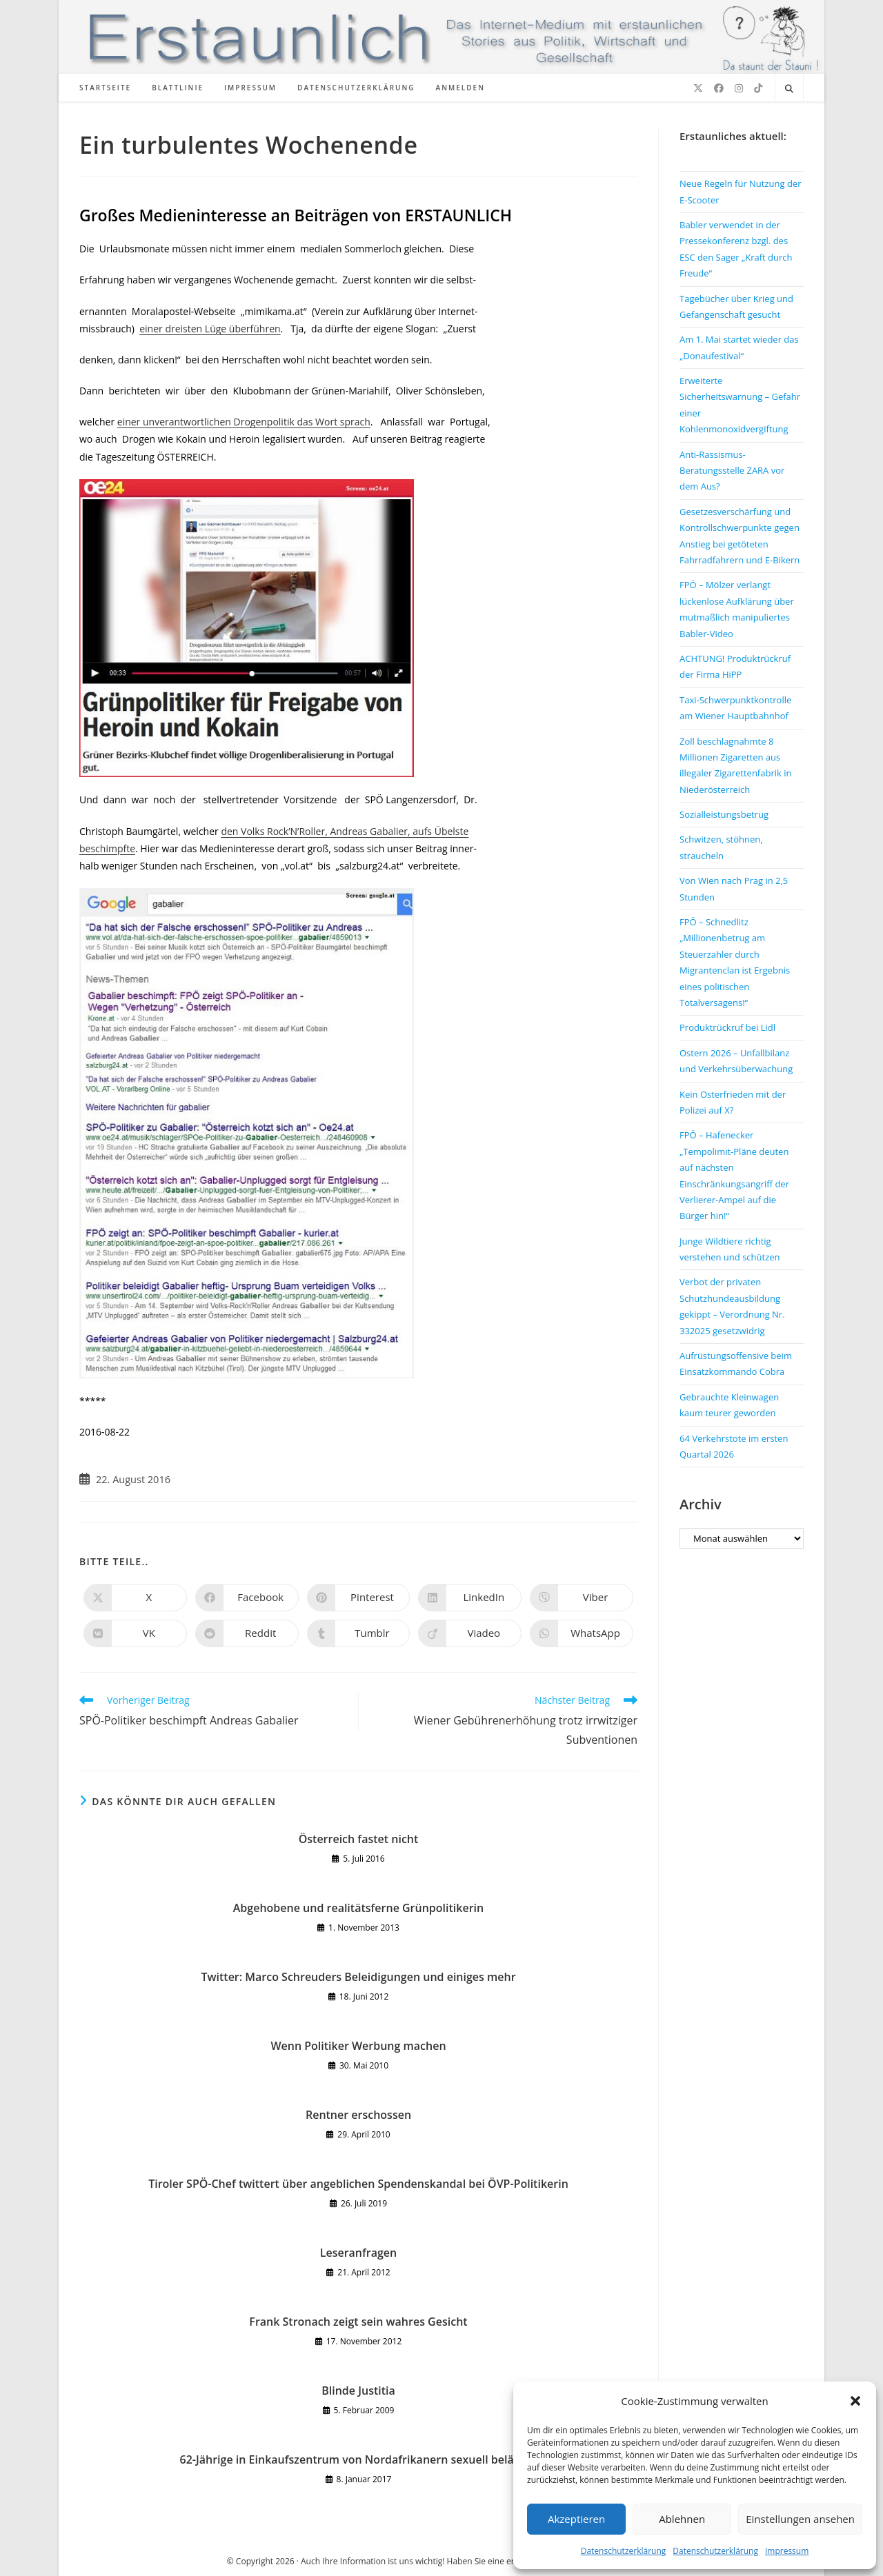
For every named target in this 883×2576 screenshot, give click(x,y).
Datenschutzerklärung (623, 2551)
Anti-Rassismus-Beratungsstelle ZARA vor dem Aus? (731, 470)
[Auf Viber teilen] (581, 1597)
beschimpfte (107, 848)
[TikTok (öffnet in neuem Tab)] (758, 88)
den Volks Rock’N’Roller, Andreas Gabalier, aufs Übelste (344, 831)
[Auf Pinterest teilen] (358, 1597)
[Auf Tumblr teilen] (358, 1633)
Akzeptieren (576, 2519)
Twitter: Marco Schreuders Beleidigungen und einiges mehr (358, 1976)
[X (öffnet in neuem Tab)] (698, 88)
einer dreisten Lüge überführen (209, 328)
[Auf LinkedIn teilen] (470, 1597)
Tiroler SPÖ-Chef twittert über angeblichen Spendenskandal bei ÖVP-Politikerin (358, 2183)
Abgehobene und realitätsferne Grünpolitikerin (358, 1907)
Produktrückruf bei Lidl (727, 1027)
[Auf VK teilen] (135, 1633)
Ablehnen (682, 2519)
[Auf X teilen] (135, 1597)
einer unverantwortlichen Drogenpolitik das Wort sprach (243, 421)
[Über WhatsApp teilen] (581, 1633)
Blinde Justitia (358, 2390)
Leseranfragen (358, 2252)
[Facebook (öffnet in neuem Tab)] (718, 88)
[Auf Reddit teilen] (247, 1633)
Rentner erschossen (358, 2114)
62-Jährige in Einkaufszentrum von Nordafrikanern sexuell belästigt (358, 2459)
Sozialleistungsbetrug (723, 814)
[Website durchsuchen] (789, 89)
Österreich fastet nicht (359, 1839)
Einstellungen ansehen (800, 2519)
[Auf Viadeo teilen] (470, 1633)
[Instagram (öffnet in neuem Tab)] (738, 88)
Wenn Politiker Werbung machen (358, 2045)
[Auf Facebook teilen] (247, 1597)
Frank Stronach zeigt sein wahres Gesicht (358, 2321)
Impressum (786, 2551)
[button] (855, 2401)
